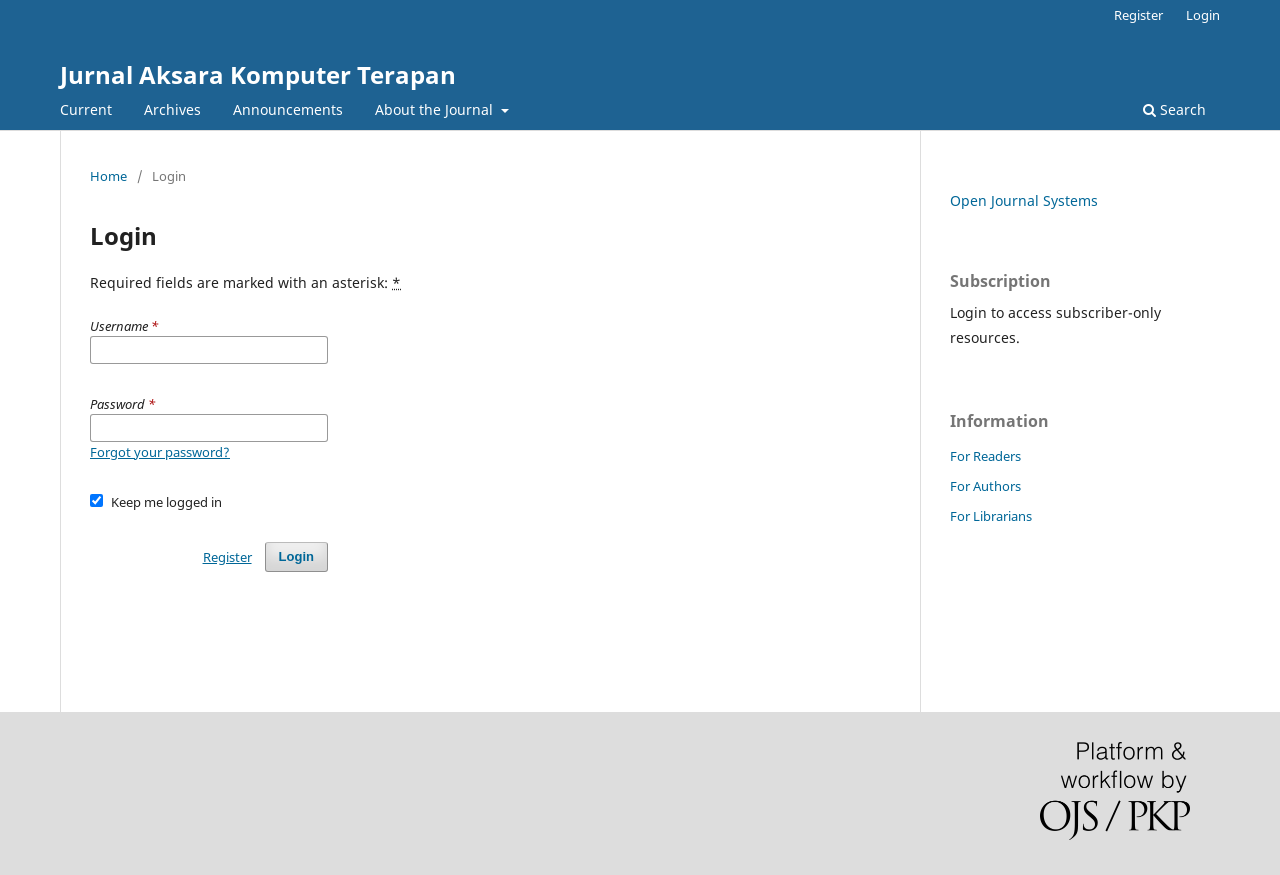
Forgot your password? (160, 452)
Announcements (288, 109)
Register (1138, 15)
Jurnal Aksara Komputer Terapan (258, 74)
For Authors (985, 486)
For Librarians (991, 516)
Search (1174, 109)
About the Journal (436, 109)
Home (108, 176)
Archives (172, 109)
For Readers (985, 456)
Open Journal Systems (1024, 200)
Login (1203, 15)
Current (86, 109)
